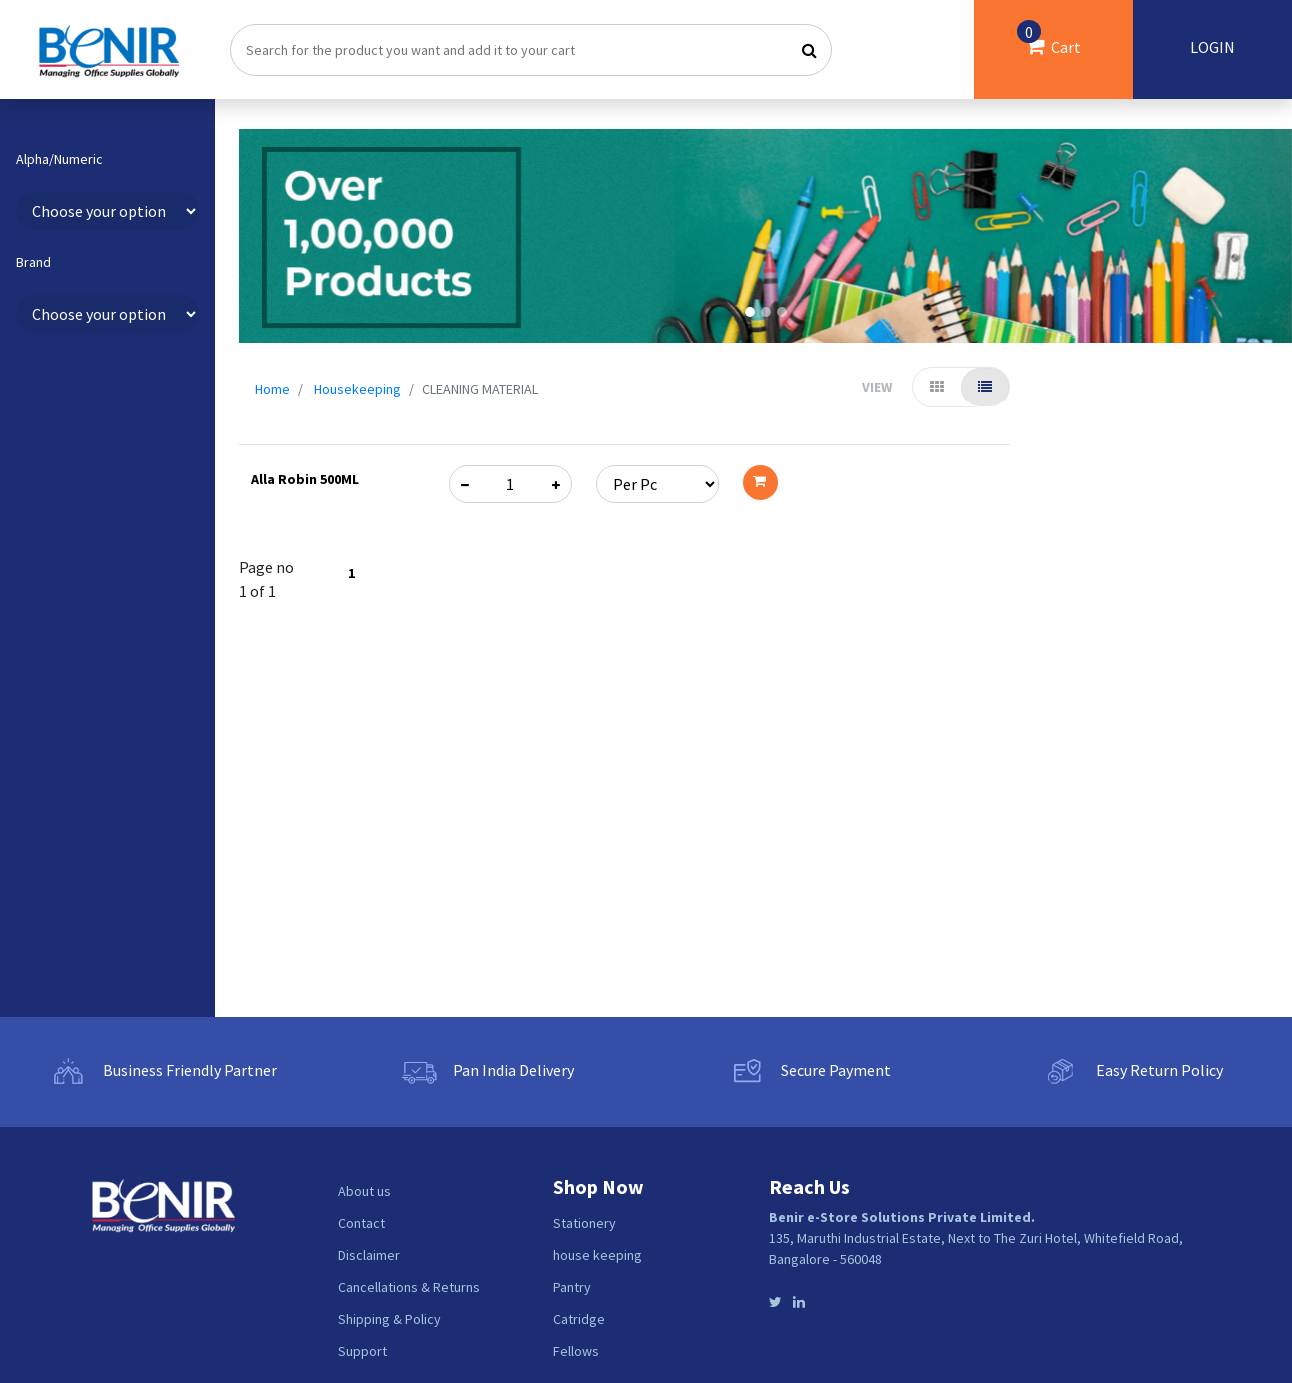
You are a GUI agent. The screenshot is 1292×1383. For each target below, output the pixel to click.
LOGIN (1212, 47)
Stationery (584, 1223)
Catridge (579, 1319)
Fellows (576, 1351)
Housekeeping (357, 389)
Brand (33, 262)
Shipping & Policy (389, 1319)
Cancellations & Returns (409, 1287)
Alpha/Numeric (59, 159)
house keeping (597, 1255)
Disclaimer (369, 1255)
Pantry (572, 1287)
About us (364, 1191)
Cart (1049, 38)
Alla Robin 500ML (305, 479)
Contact (361, 1223)
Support (362, 1351)
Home (272, 389)
